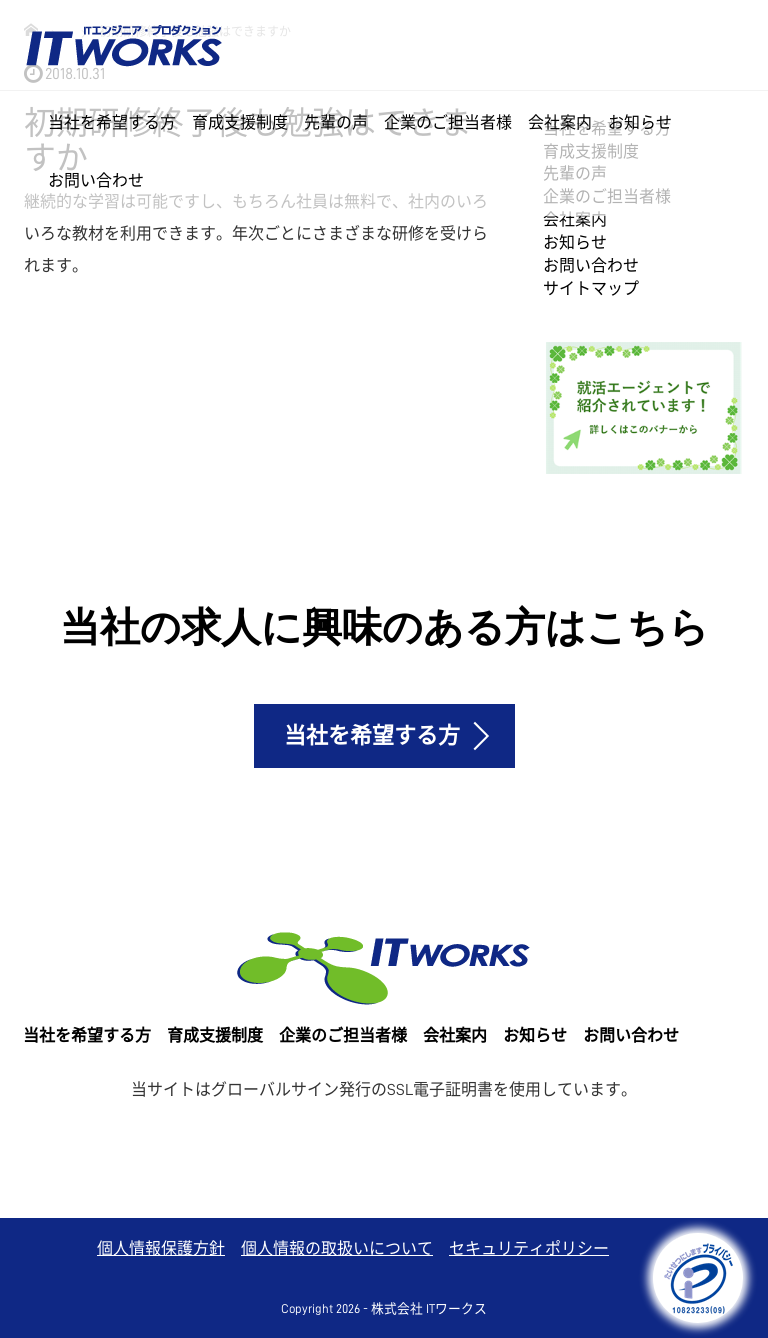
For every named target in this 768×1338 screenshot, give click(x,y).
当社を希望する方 (112, 123)
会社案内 (560, 123)
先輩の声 (336, 123)
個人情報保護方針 (161, 1249)
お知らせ (640, 123)
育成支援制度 (240, 123)
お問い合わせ (96, 181)
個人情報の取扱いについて (337, 1249)
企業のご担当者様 (448, 123)
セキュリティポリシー (529, 1249)
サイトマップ (591, 289)
